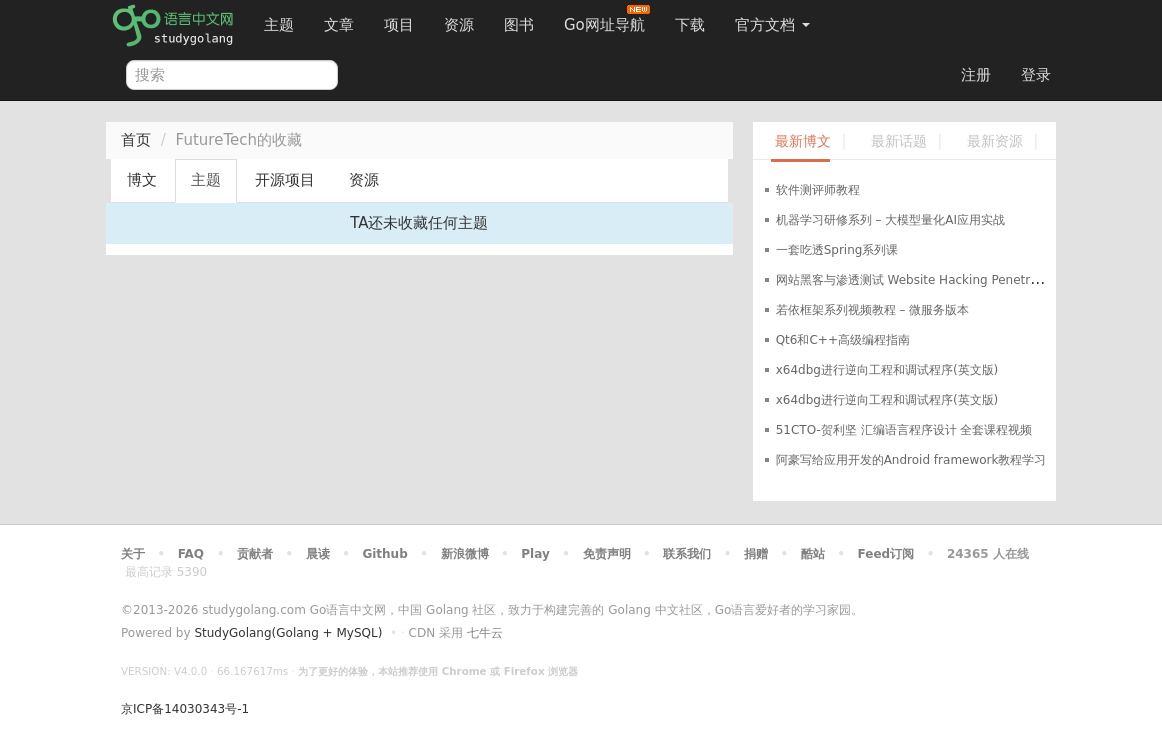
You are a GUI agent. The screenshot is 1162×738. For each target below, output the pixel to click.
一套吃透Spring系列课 (837, 250)
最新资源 (995, 141)
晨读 (318, 554)
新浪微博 (465, 554)
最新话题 (899, 141)
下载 (690, 25)
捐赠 (756, 554)
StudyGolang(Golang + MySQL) (288, 633)
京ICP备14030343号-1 (185, 709)
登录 (1036, 75)
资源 (459, 25)
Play (535, 554)
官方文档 (772, 25)
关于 (133, 554)
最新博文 (803, 141)
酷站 (813, 554)
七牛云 (485, 633)
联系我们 (687, 554)
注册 (976, 75)
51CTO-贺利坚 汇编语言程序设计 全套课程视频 (904, 430)
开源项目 (285, 180)
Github (384, 554)
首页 (136, 140)
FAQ (191, 554)
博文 (142, 180)
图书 (519, 25)
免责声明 (607, 554)
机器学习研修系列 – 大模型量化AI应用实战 (890, 220)
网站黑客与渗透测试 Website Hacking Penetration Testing (941, 280)
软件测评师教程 (818, 190)
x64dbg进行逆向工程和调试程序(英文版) (887, 370)
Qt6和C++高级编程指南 (843, 340)
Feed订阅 (886, 554)
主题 (279, 25)
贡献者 (255, 554)
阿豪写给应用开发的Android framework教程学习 (911, 460)
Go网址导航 (607, 19)
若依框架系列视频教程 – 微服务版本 (873, 310)
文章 (339, 25)
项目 (399, 25)
